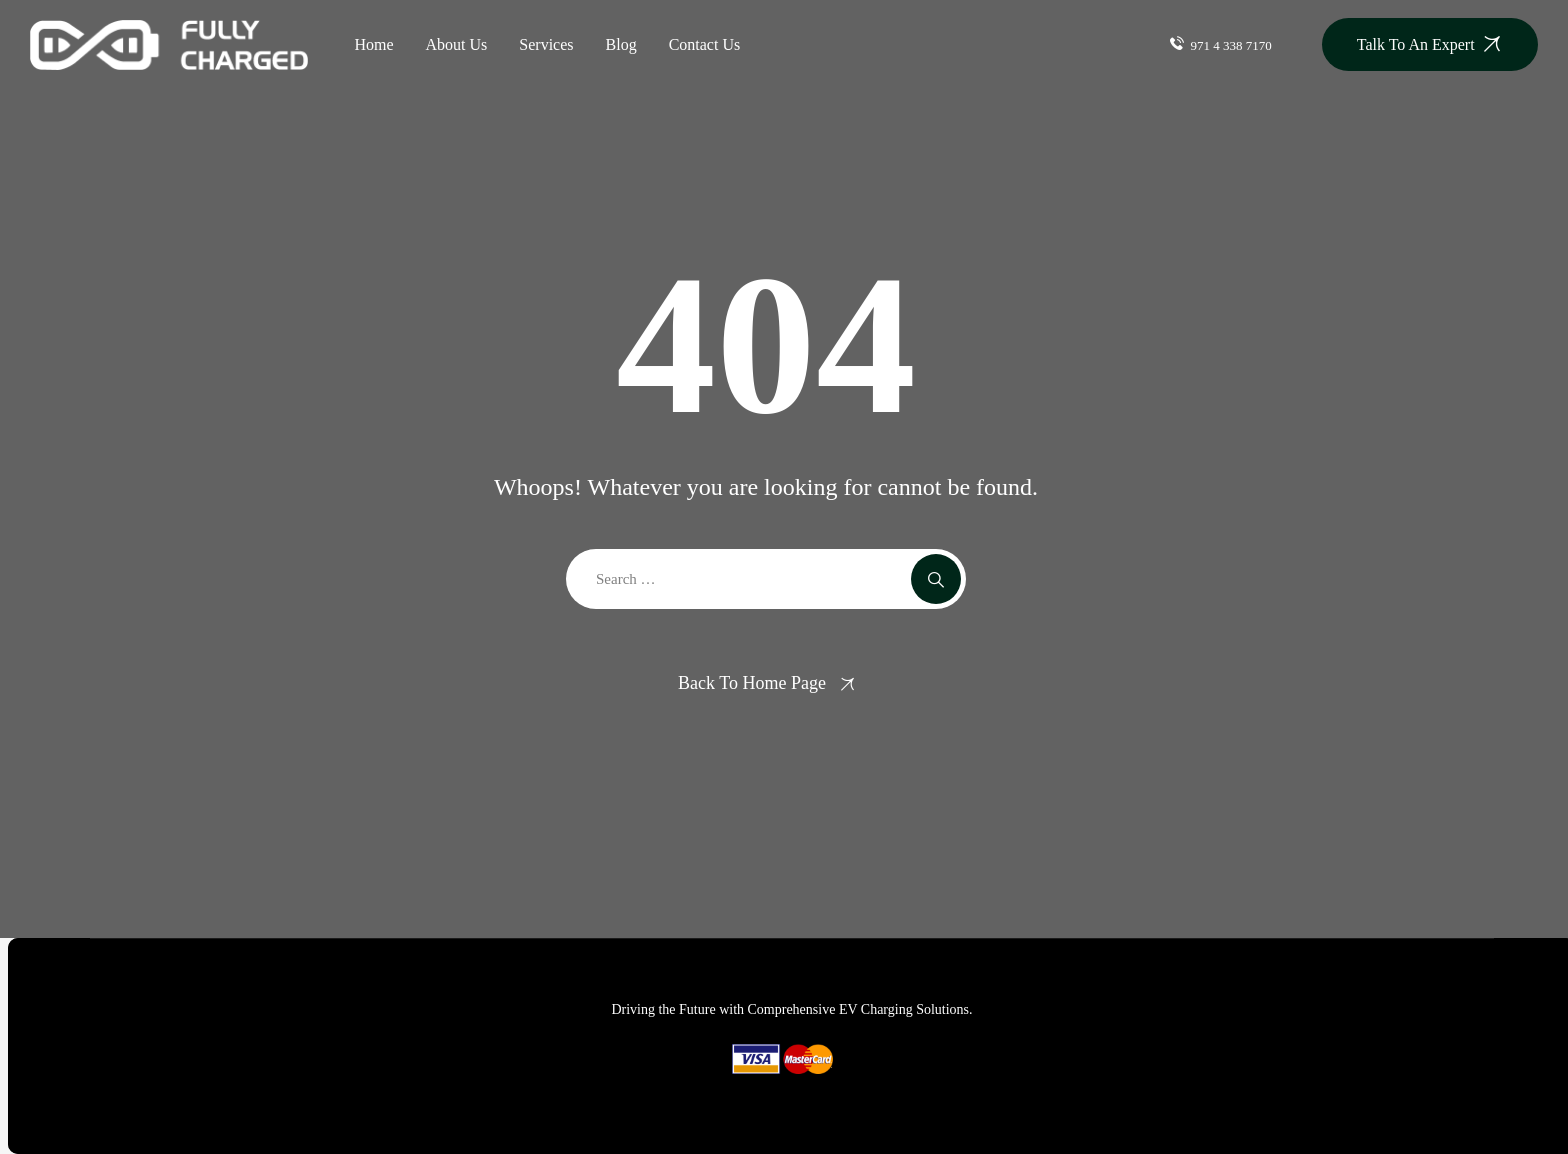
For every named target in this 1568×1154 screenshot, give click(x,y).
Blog (621, 44)
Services (546, 44)
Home (373, 44)
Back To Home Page (752, 683)
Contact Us (705, 44)
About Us (457, 44)
